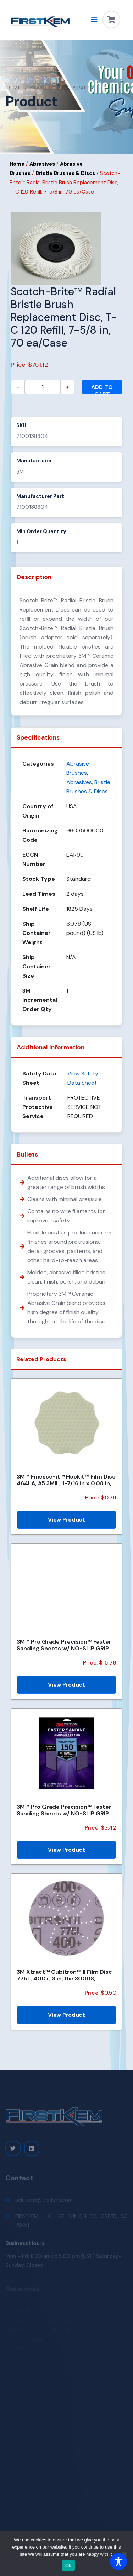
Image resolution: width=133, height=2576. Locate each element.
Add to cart (102, 389)
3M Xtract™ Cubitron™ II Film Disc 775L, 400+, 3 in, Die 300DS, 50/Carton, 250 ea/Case (64, 1975)
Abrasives (42, 164)
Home (13, 87)
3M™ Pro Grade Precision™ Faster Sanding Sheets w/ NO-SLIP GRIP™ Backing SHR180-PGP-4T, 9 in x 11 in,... (65, 1810)
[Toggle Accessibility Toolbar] (118, 2561)
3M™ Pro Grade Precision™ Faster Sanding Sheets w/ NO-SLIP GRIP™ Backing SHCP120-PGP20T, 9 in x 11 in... (66, 1645)
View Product (66, 1519)
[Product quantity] (42, 387)
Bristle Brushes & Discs (65, 173)
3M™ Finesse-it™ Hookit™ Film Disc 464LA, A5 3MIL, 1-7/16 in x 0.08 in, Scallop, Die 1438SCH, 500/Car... (66, 1480)
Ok (68, 2565)
